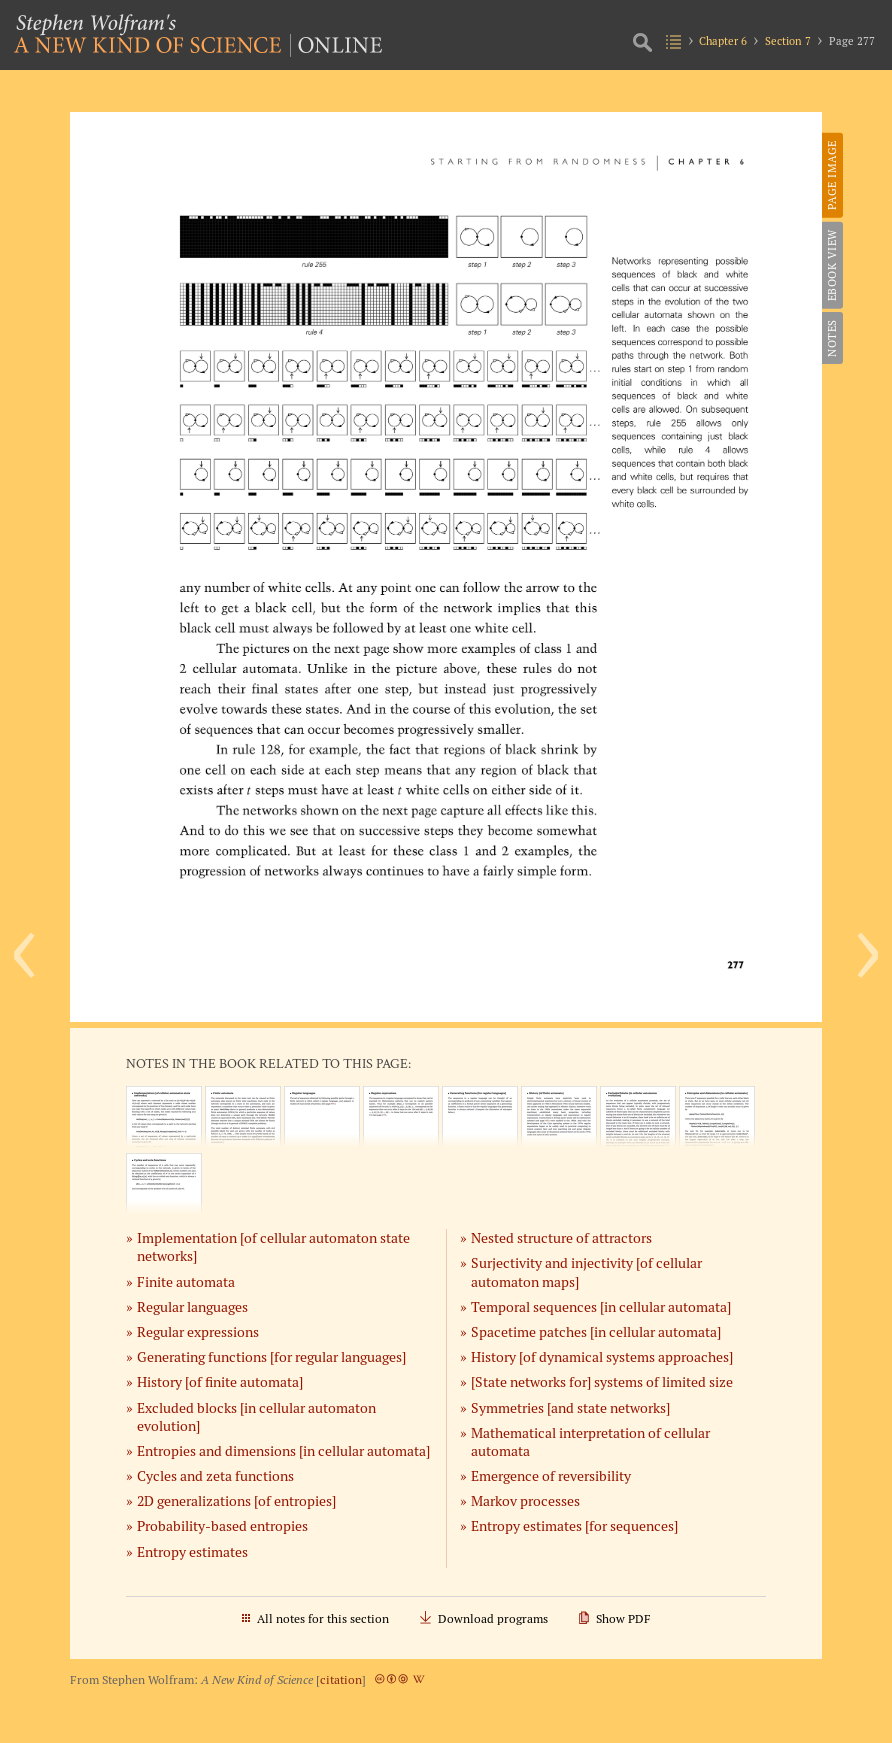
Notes (832, 338)
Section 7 (788, 41)
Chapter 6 (723, 41)
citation (341, 1679)
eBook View (832, 265)
